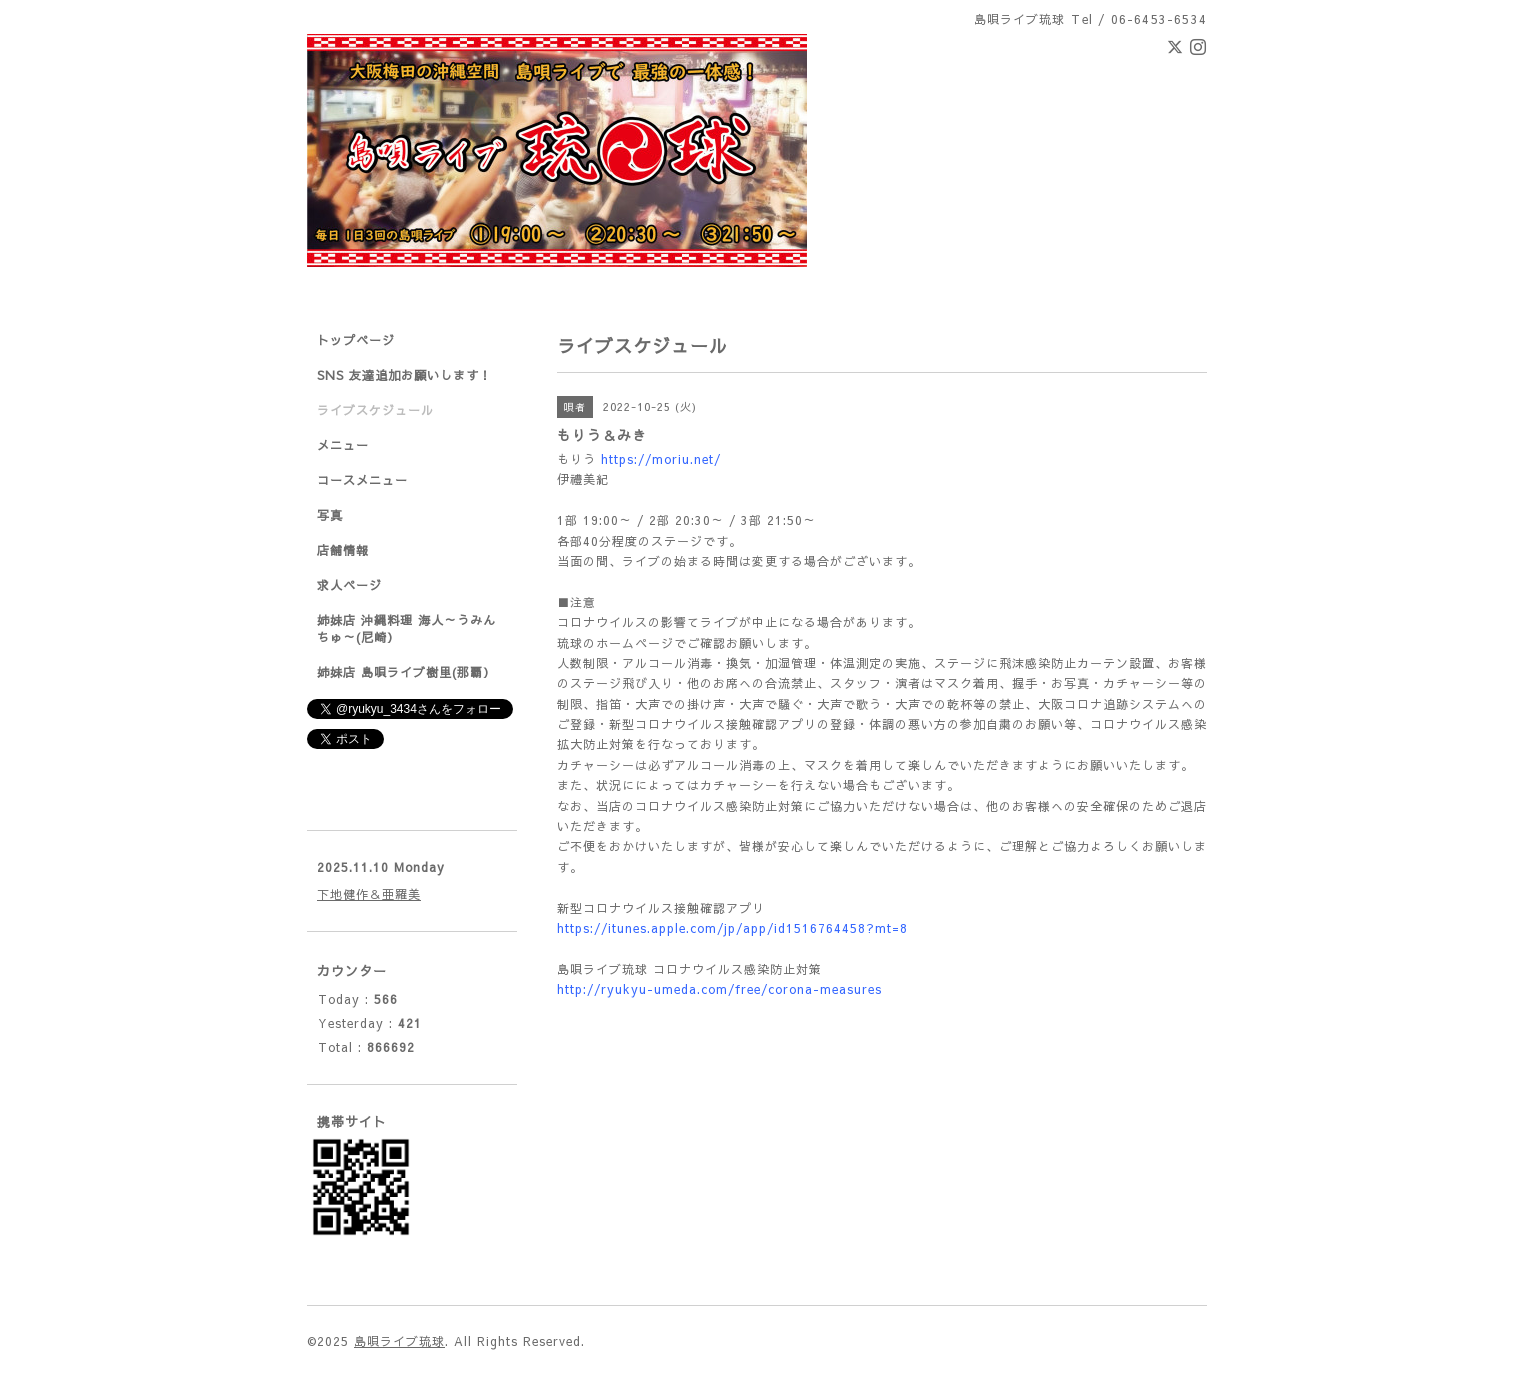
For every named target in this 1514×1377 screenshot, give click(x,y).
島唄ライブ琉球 (399, 1341)
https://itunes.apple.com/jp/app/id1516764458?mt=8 (732, 928)
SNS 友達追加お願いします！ (404, 375)
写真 (330, 515)
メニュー (343, 445)
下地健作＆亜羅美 (369, 894)
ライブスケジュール (375, 410)
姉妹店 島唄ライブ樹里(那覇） (406, 672)
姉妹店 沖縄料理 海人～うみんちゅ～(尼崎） (406, 628)
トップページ (356, 340)
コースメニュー (362, 480)
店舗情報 (343, 550)
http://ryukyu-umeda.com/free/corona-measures (719, 989)
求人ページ (349, 585)
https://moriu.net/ (661, 459)
